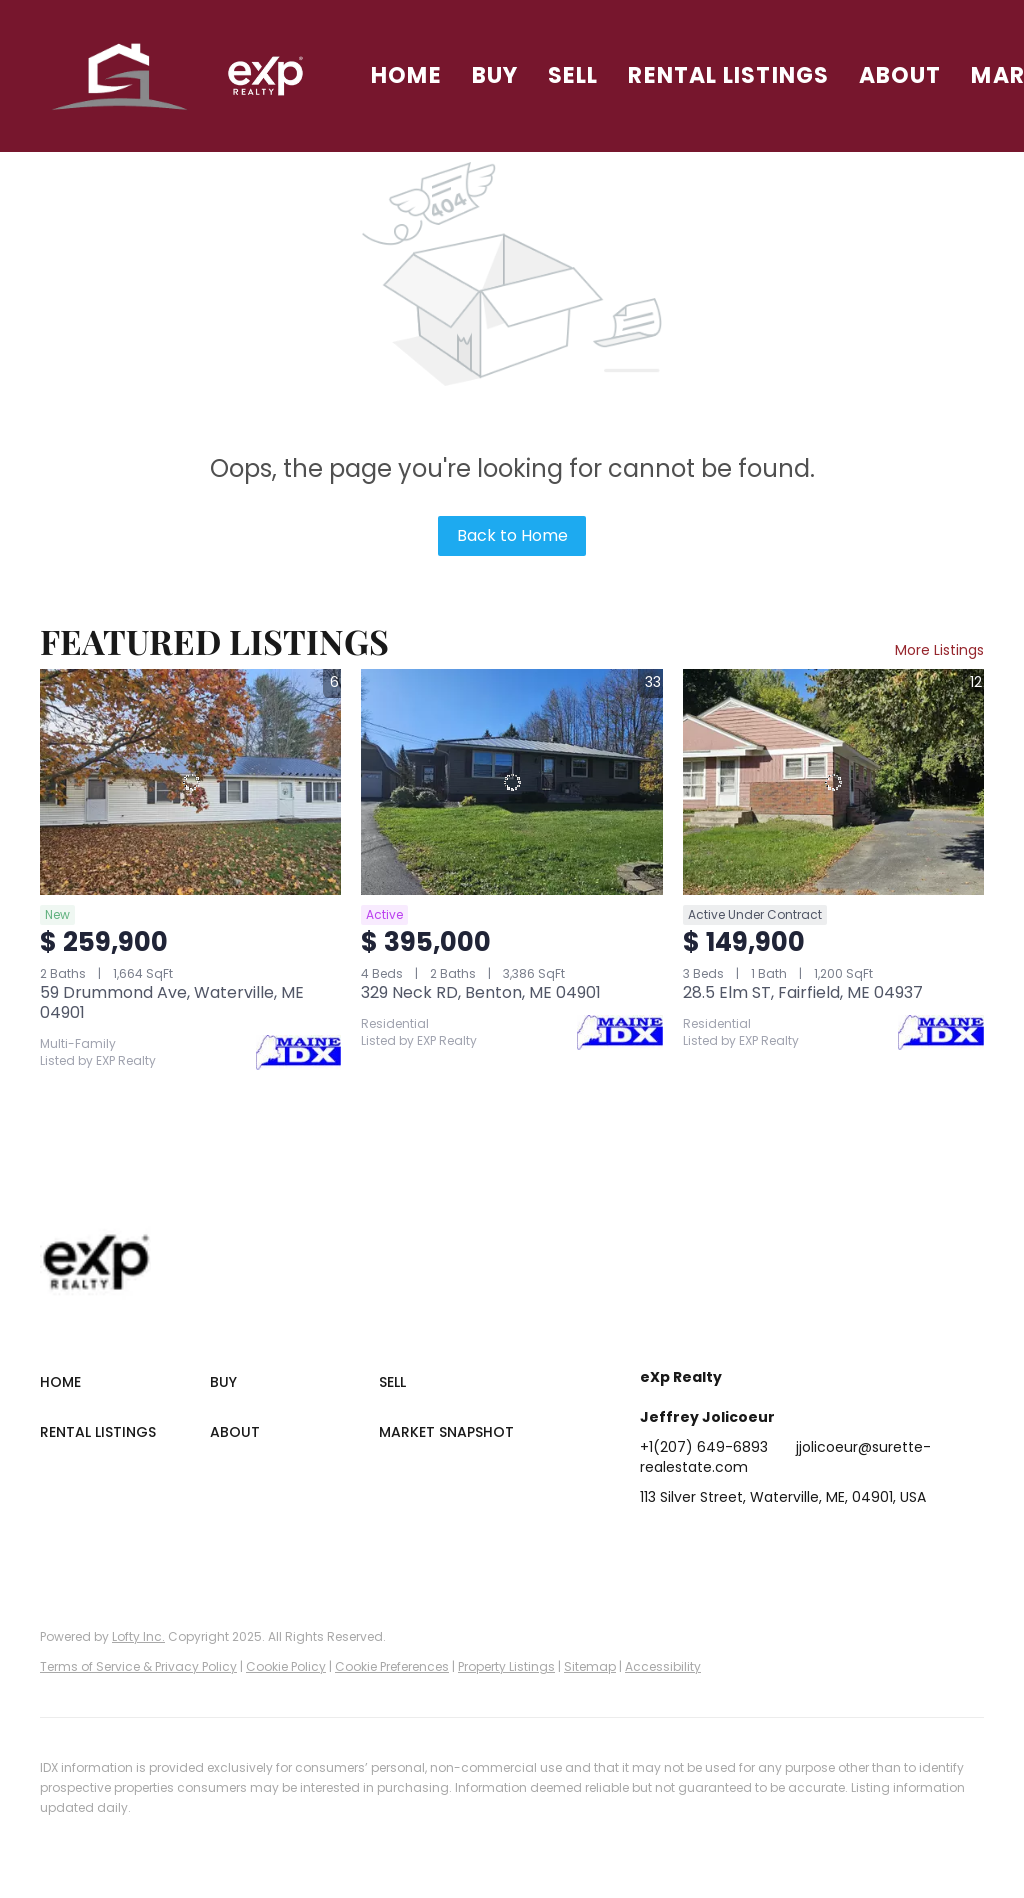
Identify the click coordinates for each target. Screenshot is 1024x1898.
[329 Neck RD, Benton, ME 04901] (511, 782)
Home (406, 75)
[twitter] (735, 1542)
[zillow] (775, 1542)
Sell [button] (573, 75)
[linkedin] (695, 1542)
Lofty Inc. (138, 1636)
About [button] (900, 75)
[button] (120, 76)
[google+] (895, 1542)
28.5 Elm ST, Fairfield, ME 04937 (803, 992)
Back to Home (512, 535)
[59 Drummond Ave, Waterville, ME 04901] (190, 782)
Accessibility (663, 1666)
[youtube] (855, 1542)
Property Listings (506, 1666)
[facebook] (655, 1542)
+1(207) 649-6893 (704, 1447)
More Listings (939, 650)
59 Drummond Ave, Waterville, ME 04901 (172, 1002)
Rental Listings (728, 75)
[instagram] (815, 1542)
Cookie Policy (286, 1666)
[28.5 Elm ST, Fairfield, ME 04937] (833, 782)
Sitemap (590, 1666)
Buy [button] (495, 75)
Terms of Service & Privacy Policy (138, 1666)
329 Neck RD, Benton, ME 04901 (481, 992)
